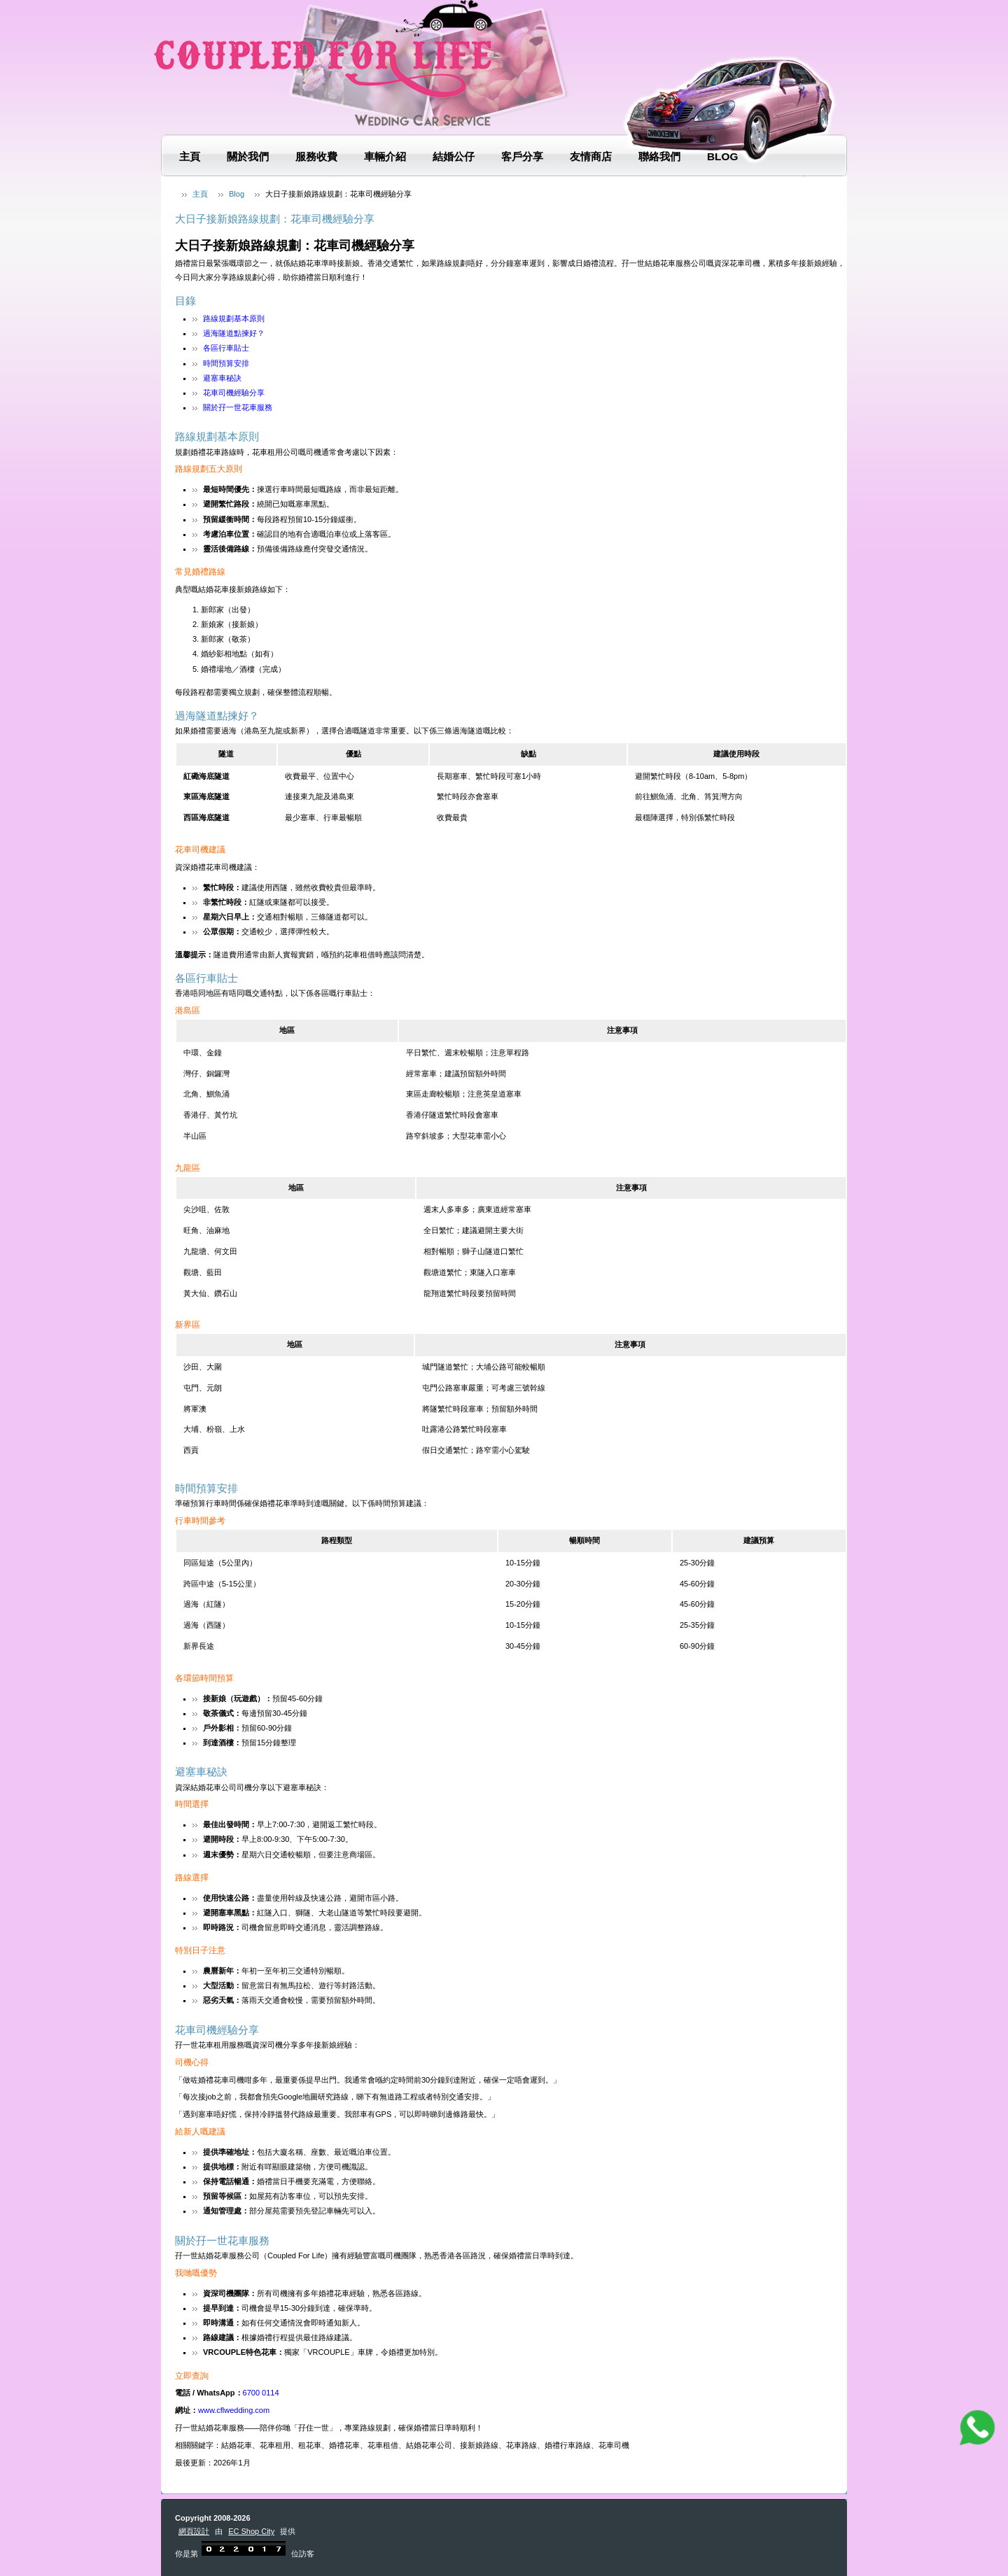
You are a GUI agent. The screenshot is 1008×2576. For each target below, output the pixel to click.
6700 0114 (261, 2392)
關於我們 (248, 156)
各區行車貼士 (226, 348)
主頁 (189, 156)
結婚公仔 (454, 156)
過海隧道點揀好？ (234, 333)
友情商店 (591, 156)
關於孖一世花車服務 (237, 407)
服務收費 (316, 156)
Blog (722, 156)
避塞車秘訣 (222, 378)
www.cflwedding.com (234, 2410)
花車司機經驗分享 (234, 392)
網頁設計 (193, 2531)
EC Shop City (251, 2531)
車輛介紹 (385, 156)
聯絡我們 (659, 156)
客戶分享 (522, 156)
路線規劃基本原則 (234, 318)
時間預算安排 (226, 363)
